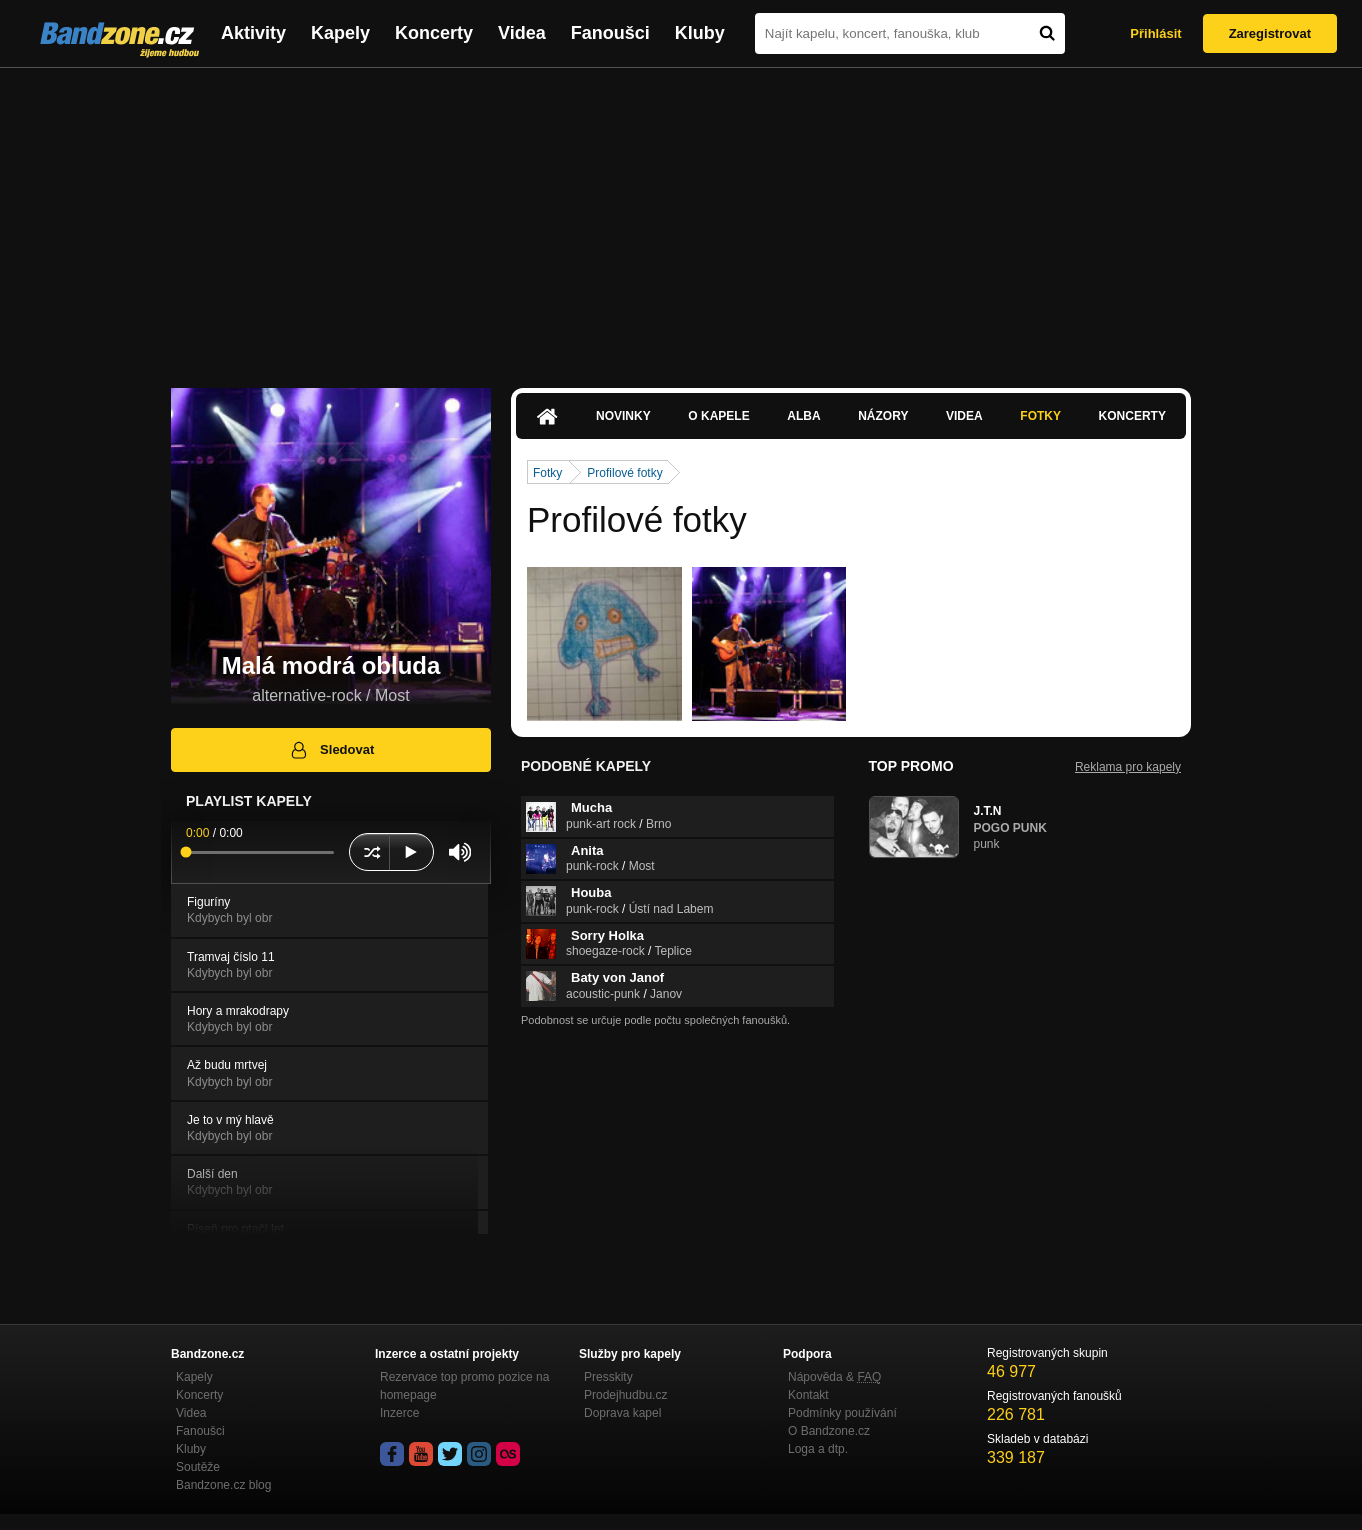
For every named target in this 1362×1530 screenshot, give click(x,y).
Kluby (700, 33)
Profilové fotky (624, 473)
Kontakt (808, 1395)
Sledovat (331, 750)
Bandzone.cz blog (223, 1485)
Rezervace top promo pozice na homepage (464, 1386)
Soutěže (198, 1467)
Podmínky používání (842, 1413)
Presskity (608, 1377)
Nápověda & (834, 1377)
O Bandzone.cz (829, 1431)
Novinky (623, 416)
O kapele (718, 416)
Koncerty (434, 33)
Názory (883, 416)
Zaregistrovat (1270, 33)
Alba (803, 416)
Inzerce (399, 1413)
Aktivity (253, 33)
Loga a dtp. (818, 1449)
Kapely (340, 33)
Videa (522, 33)
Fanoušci (610, 33)
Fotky (1040, 416)
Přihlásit (1155, 33)
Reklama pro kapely (1128, 767)
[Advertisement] (681, 218)
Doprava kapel (622, 1413)
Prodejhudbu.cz (625, 1395)
